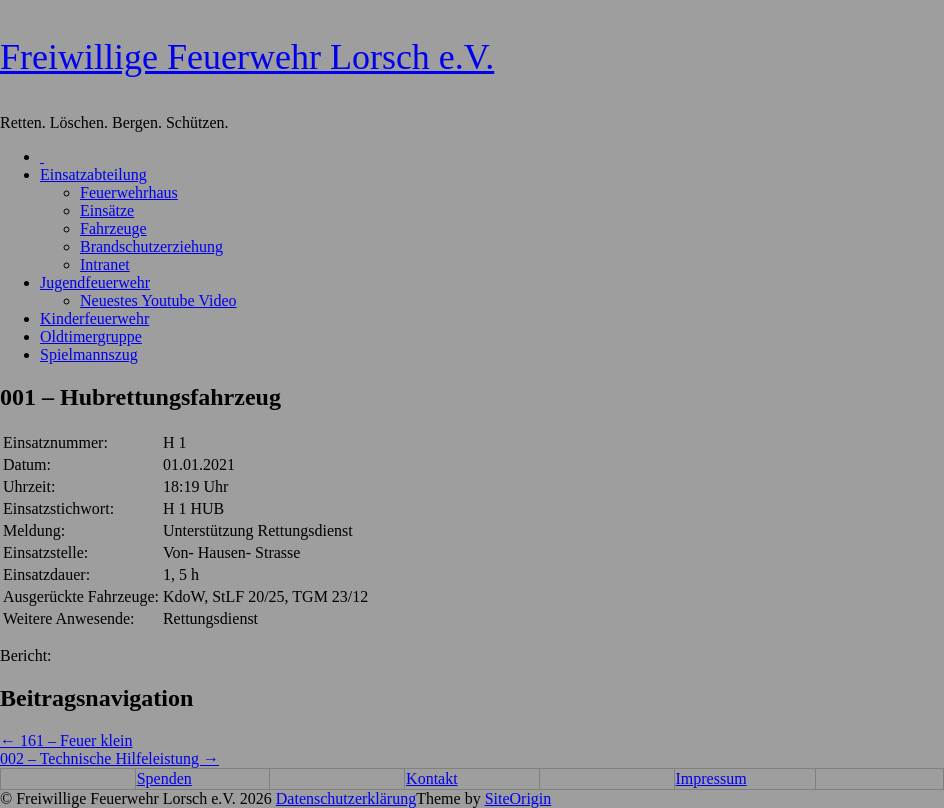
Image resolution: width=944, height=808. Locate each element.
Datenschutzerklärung (346, 798)
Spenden (164, 778)
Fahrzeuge (113, 228)
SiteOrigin (518, 798)
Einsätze (107, 210)
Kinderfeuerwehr (94, 318)
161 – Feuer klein (66, 740)
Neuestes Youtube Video (158, 300)
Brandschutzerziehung (151, 246)
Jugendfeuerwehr (95, 282)
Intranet (105, 264)
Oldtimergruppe (91, 336)
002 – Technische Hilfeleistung (109, 758)
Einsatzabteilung (93, 174)
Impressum (711, 778)
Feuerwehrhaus (129, 192)
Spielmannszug (89, 354)
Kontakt (432, 778)
